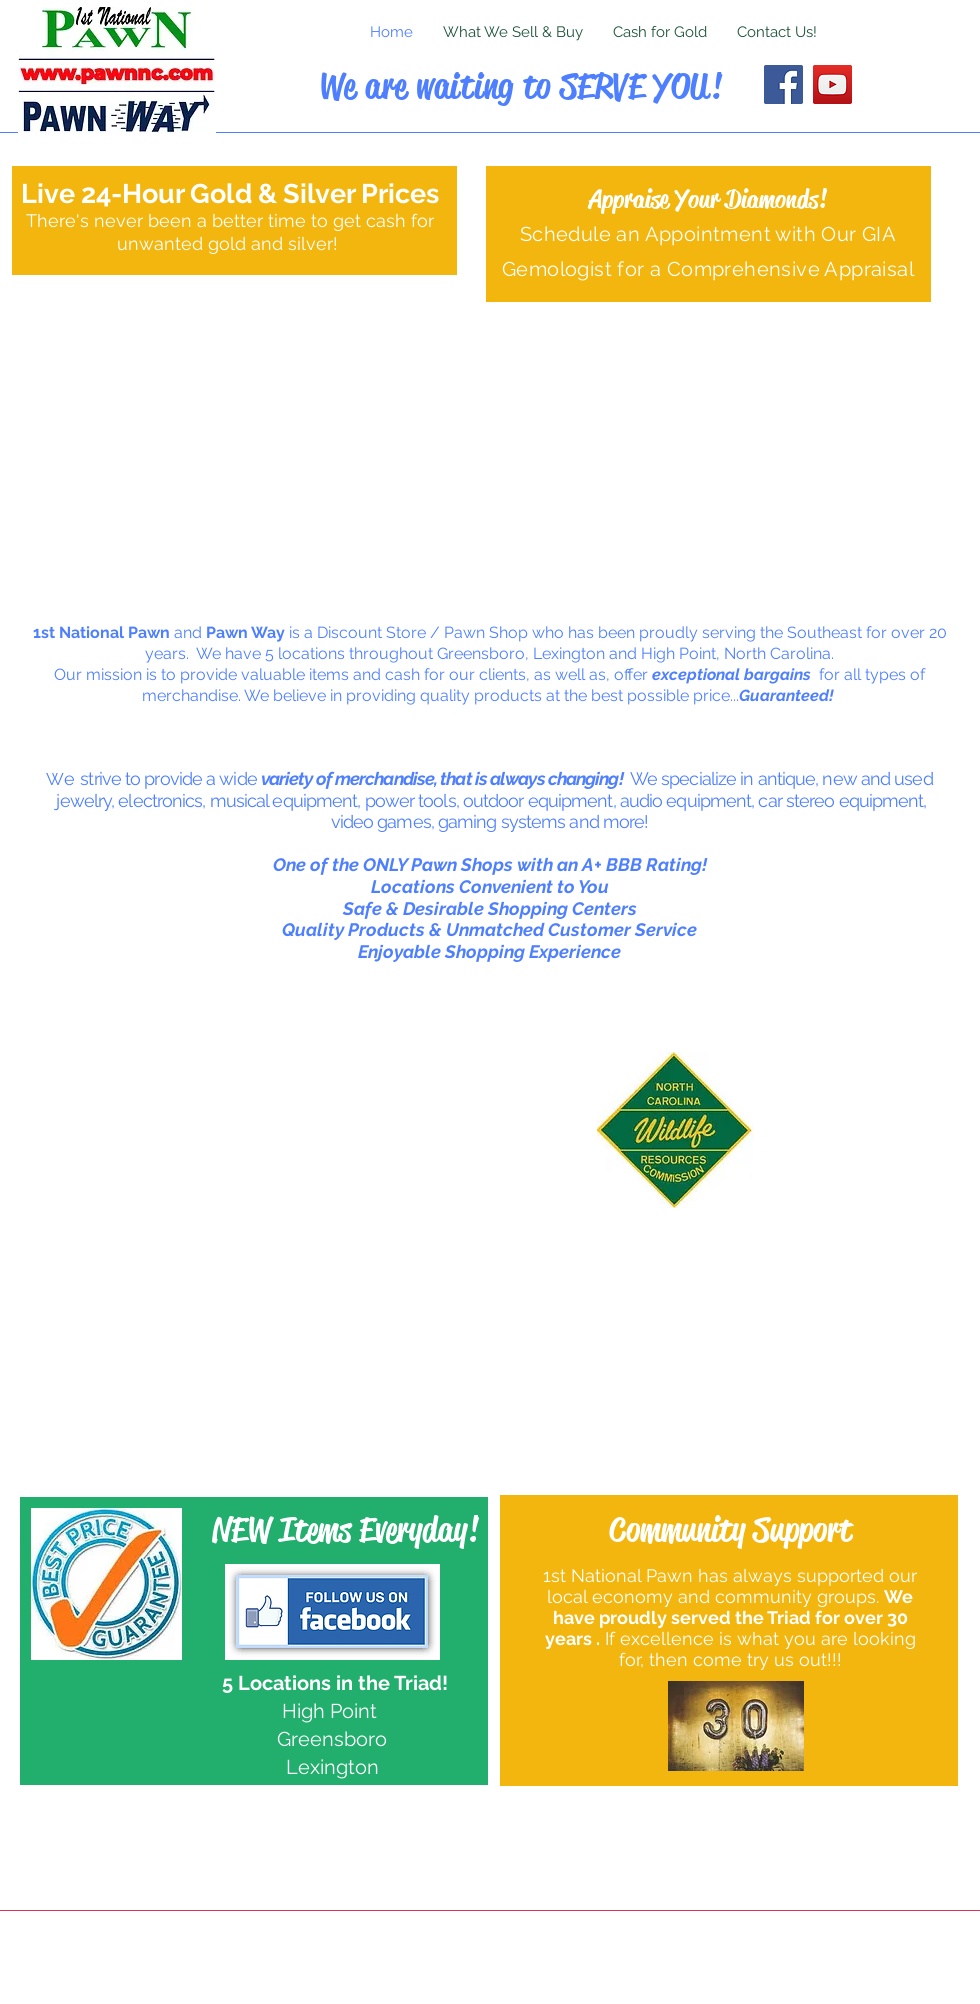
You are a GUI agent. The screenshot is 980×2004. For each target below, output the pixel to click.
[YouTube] (832, 84)
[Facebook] (783, 84)
